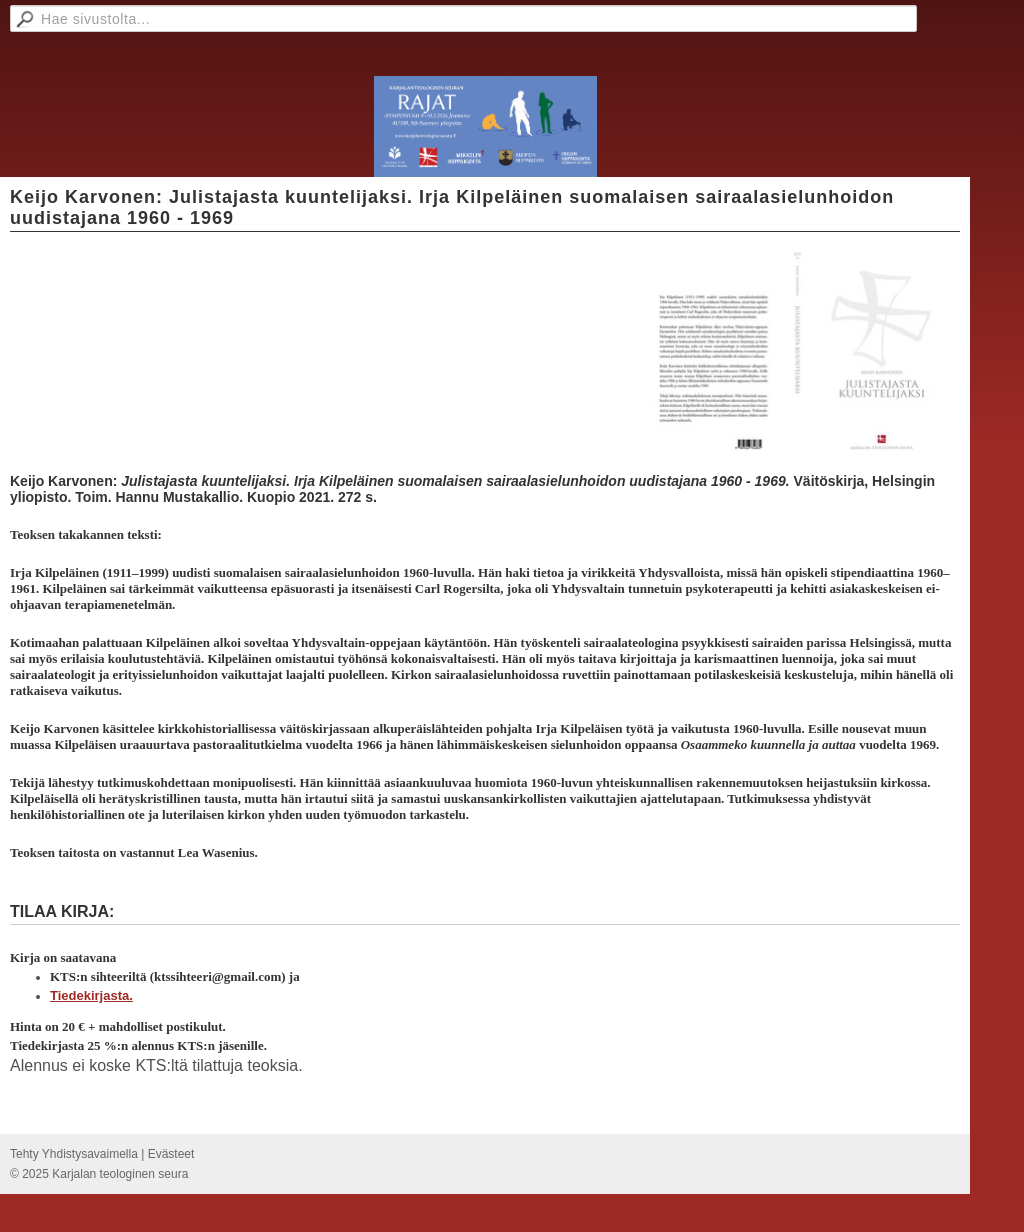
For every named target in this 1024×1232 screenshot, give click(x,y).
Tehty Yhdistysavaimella (74, 1154)
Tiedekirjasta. (91, 995)
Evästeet (171, 1154)
